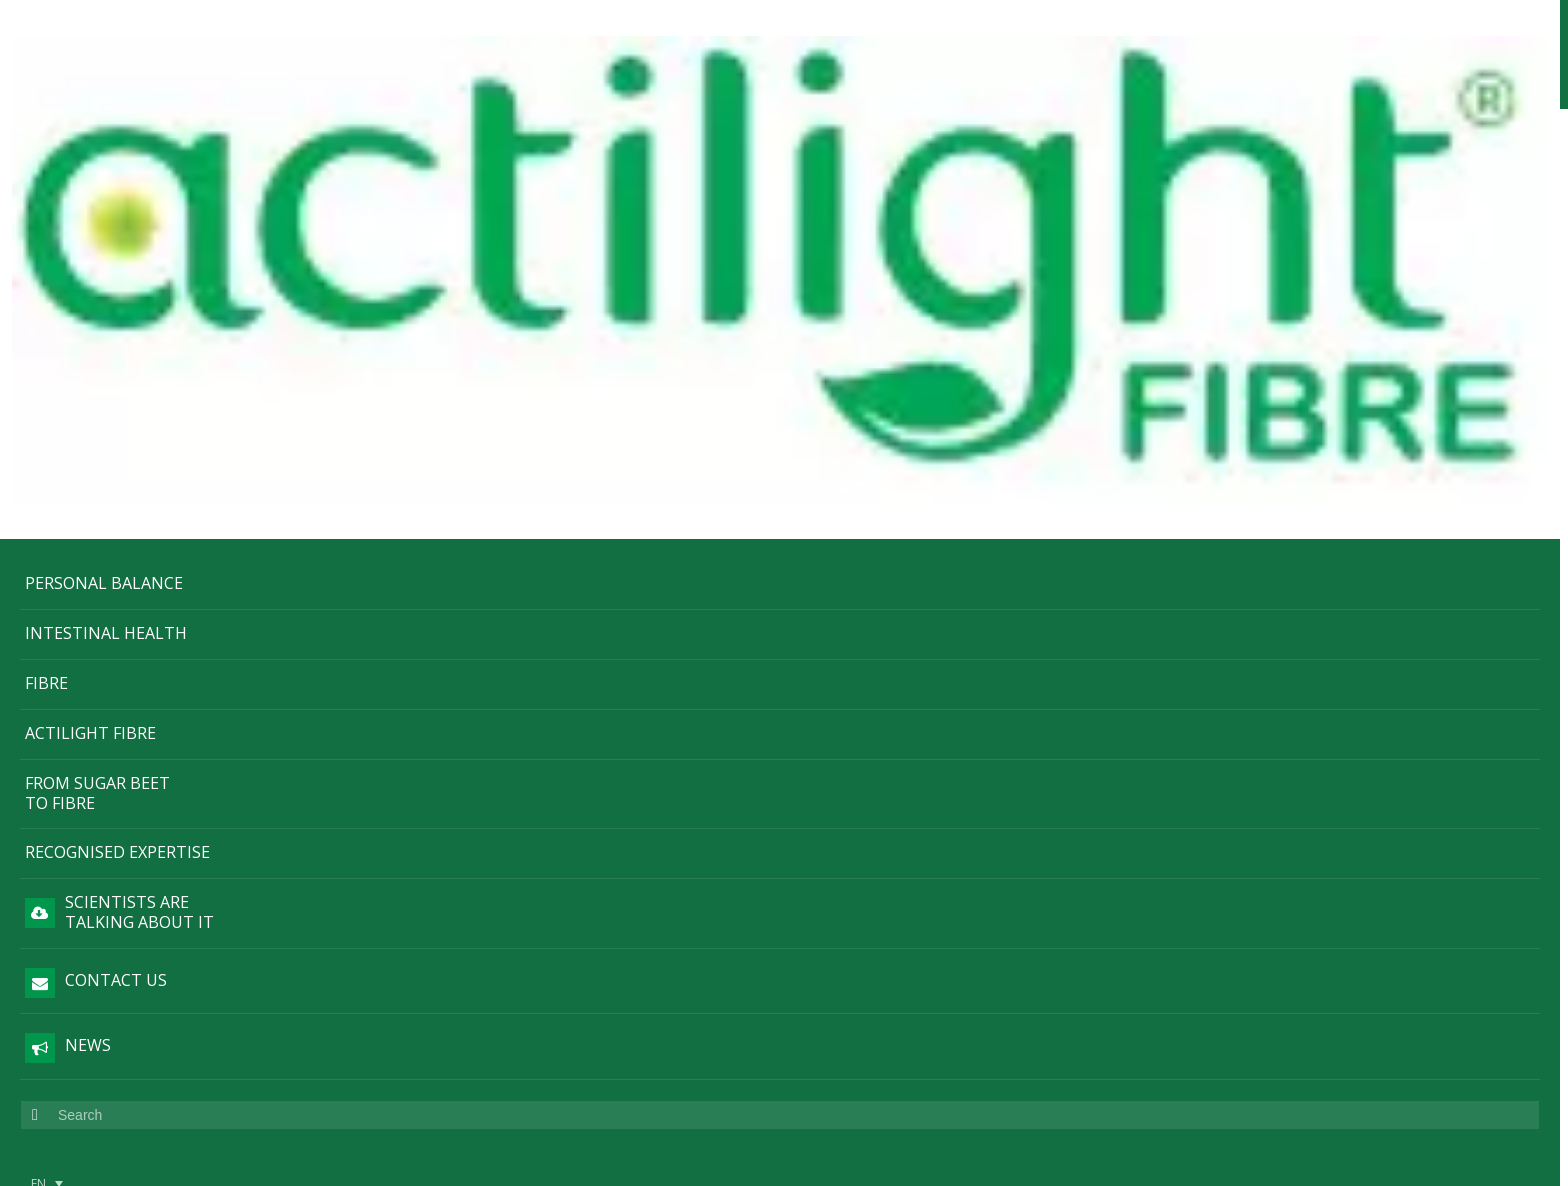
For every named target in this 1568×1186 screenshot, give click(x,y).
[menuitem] (47, 781)
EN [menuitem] (38, 781)
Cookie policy (165, 866)
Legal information (140, 820)
